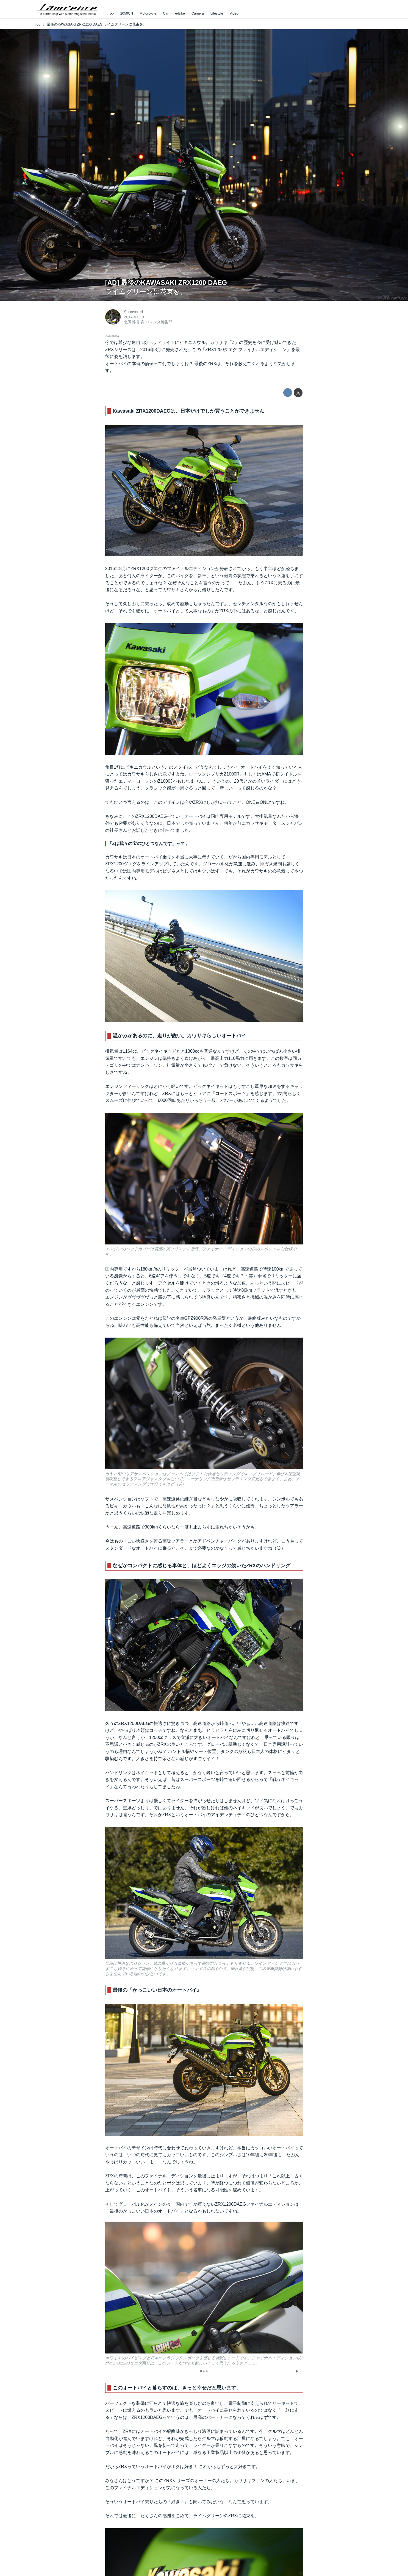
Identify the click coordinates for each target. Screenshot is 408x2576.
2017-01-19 (134, 317)
